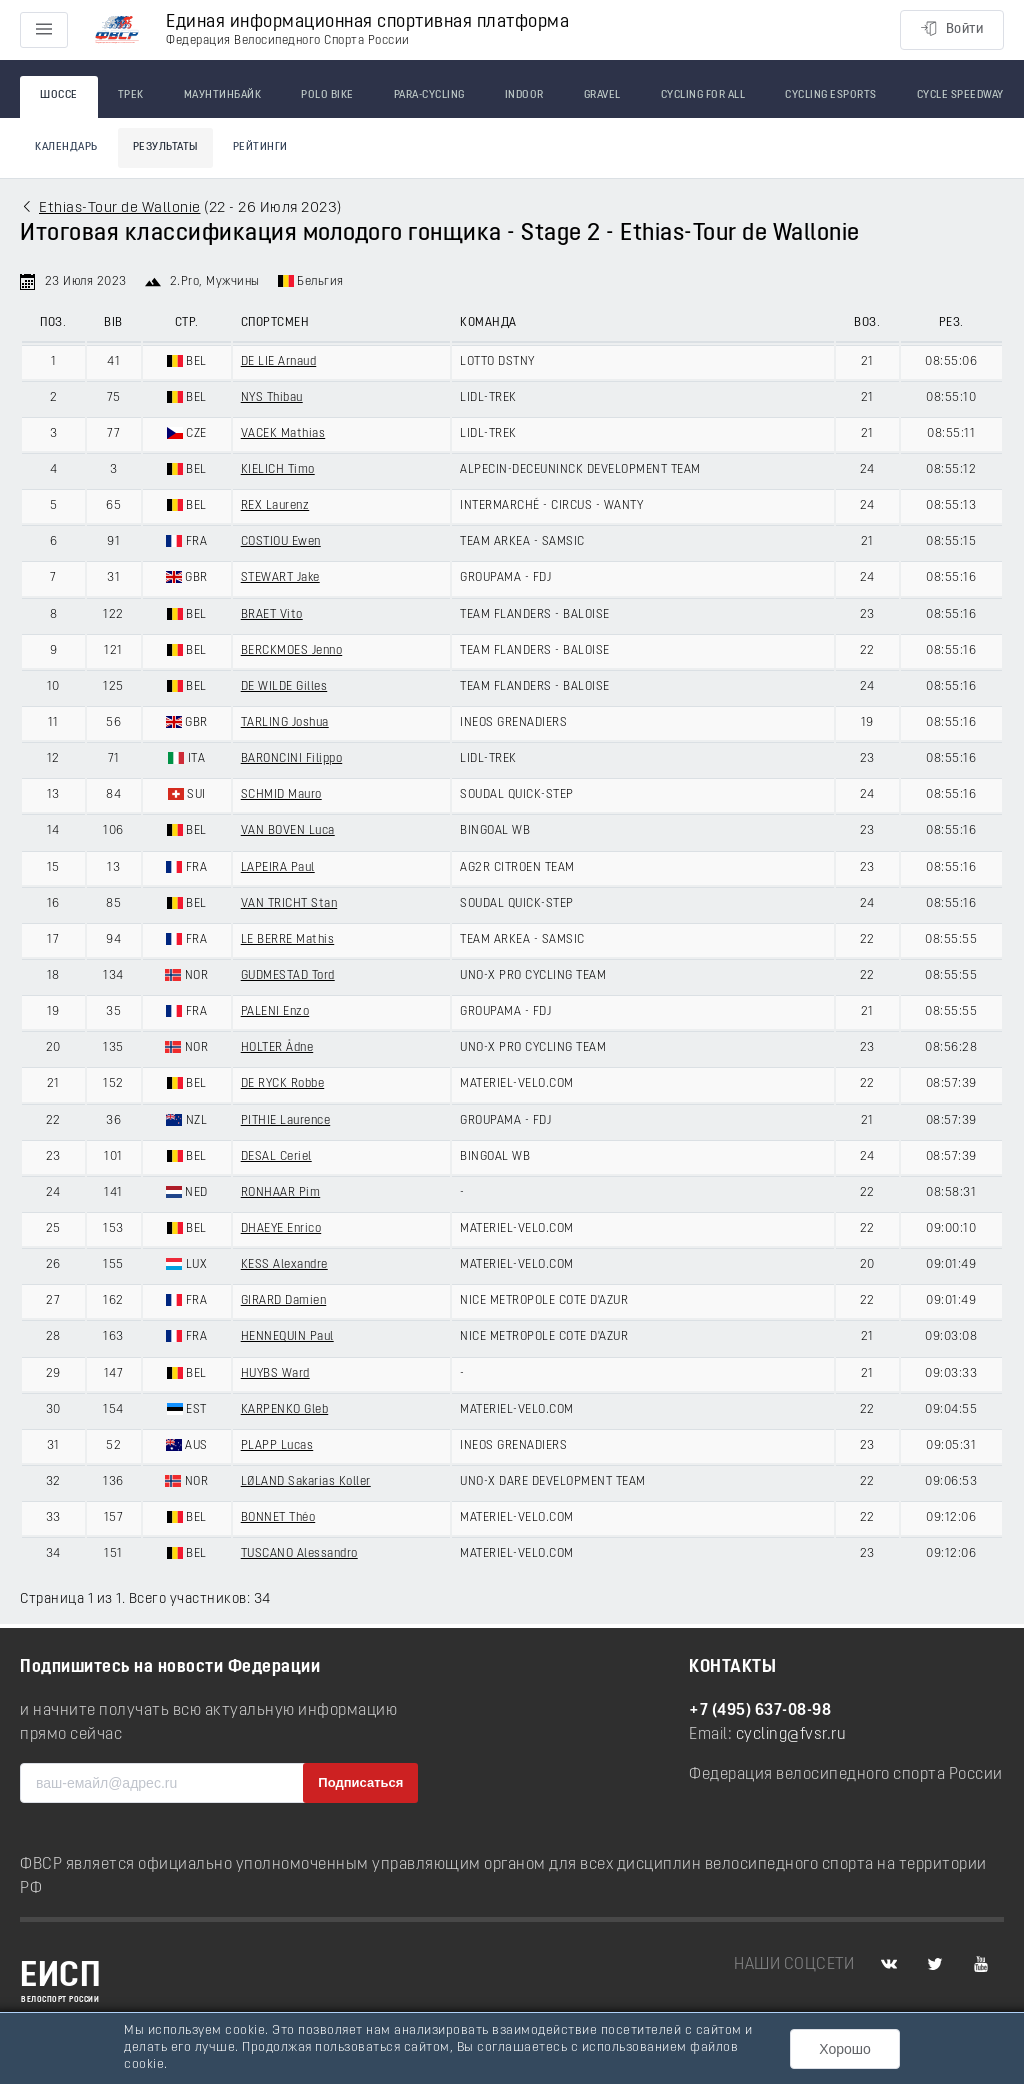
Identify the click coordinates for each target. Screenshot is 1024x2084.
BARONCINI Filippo (292, 759)
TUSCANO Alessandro (299, 1554)
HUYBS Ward (275, 1374)
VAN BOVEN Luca (288, 831)
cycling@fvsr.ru (791, 1735)
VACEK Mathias (283, 434)
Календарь (66, 147)
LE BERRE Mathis (288, 940)
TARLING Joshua (285, 723)
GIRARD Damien (284, 1301)
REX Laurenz (275, 506)
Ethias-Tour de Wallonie (120, 208)
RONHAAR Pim (281, 1193)
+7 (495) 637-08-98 (760, 1711)
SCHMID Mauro (281, 795)
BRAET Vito (272, 615)
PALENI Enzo (275, 1012)
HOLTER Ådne (277, 1048)
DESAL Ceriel (276, 1157)
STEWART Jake (280, 578)
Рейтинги (260, 147)
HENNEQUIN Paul (287, 1337)
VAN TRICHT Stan (289, 904)
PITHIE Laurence (286, 1121)
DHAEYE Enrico (281, 1229)
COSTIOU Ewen (281, 542)
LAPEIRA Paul (278, 868)
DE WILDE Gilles (284, 687)
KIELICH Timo (278, 470)
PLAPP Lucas (277, 1446)
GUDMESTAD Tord (288, 976)
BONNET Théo (278, 1518)
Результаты (165, 147)
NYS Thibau (272, 398)
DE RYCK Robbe (283, 1084)
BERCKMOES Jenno (292, 651)
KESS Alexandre (284, 1265)
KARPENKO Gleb (285, 1410)
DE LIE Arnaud (279, 362)
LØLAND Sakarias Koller (306, 1482)
